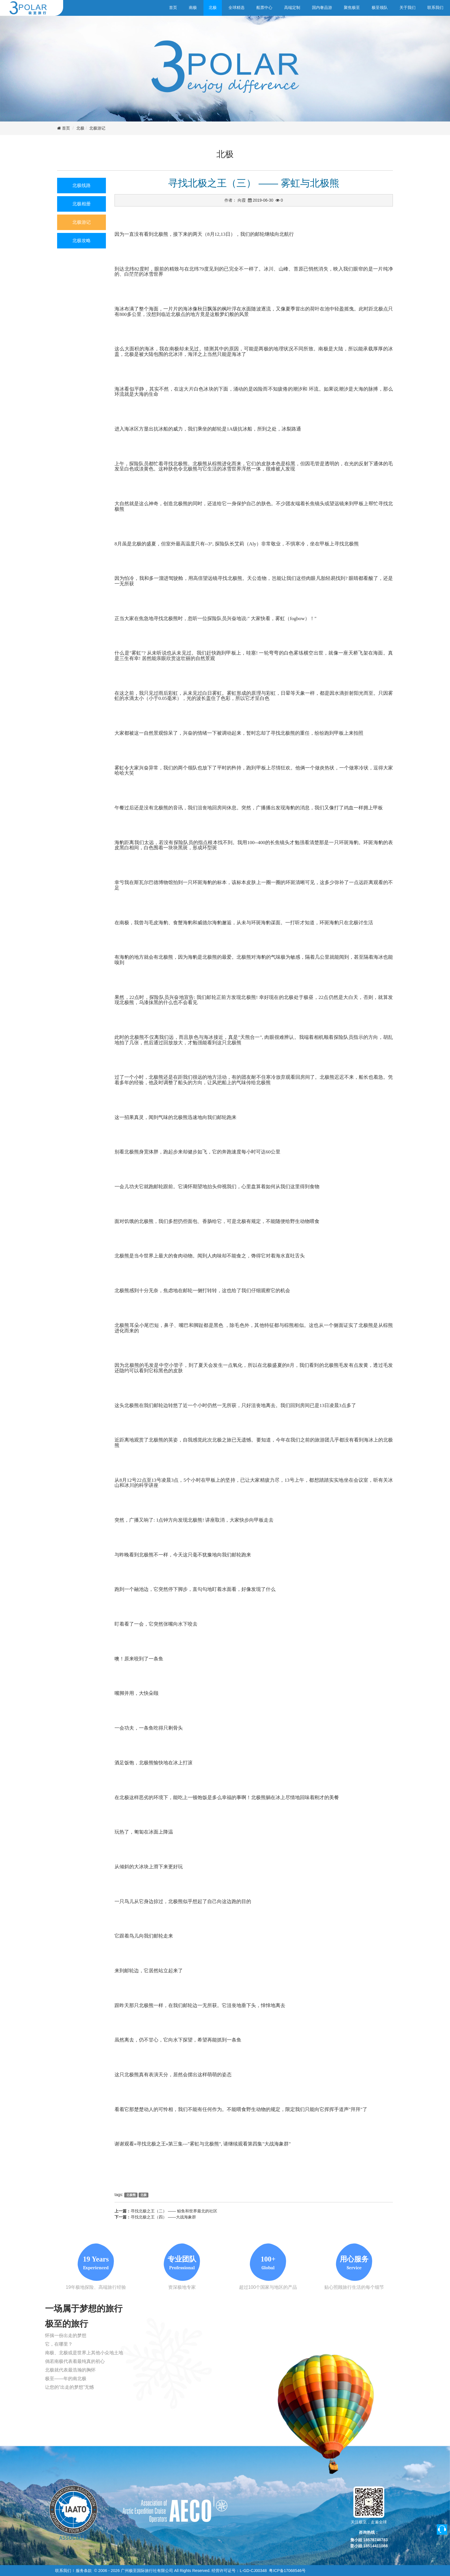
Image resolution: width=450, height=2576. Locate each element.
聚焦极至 (352, 7)
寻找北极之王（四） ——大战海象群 (163, 2217)
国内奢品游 (322, 7)
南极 (193, 7)
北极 (213, 7)
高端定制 (292, 7)
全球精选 (236, 7)
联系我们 (435, 7)
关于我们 (407, 7)
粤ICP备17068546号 (287, 2570)
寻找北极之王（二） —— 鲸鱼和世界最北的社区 (174, 2211)
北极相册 (81, 203)
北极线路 (81, 185)
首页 (173, 7)
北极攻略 (81, 240)
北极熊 (131, 2195)
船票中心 (264, 7)
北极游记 (97, 128)
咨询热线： (369, 2532)
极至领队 (380, 7)
